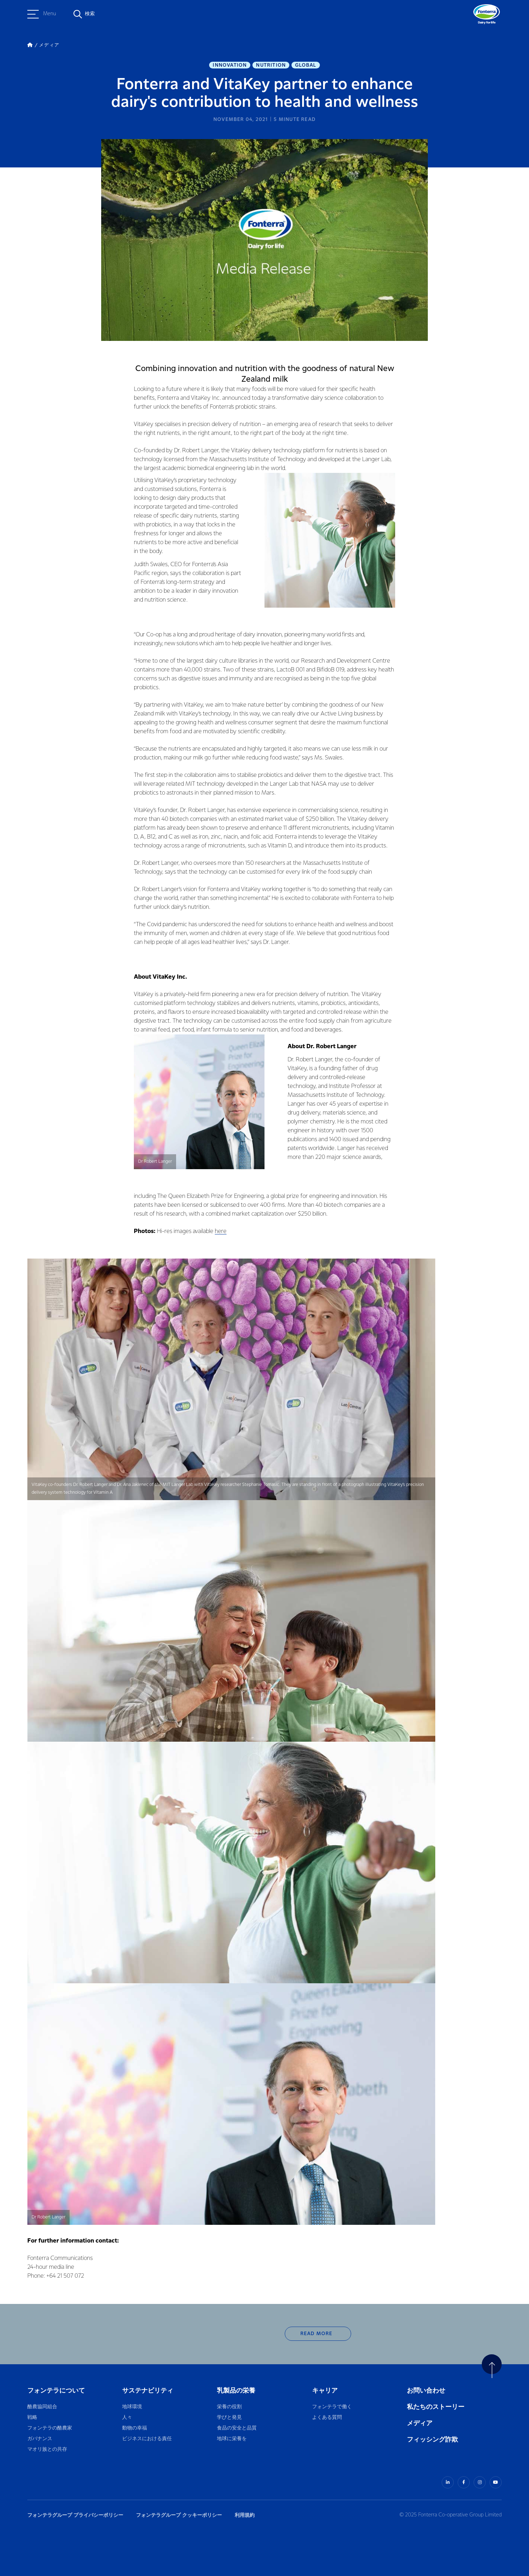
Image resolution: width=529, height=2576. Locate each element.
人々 (127, 2417)
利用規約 (245, 2515)
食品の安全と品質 (237, 2428)
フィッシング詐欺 (432, 2439)
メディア (419, 2423)
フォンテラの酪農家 (49, 2428)
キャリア (325, 2390)
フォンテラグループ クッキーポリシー (179, 2515)
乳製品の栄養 (236, 2390)
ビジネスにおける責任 (147, 2439)
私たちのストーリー (435, 2407)
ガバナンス (39, 2439)
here (221, 1231)
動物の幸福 (134, 2428)
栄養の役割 (229, 2407)
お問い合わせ (426, 2390)
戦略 (32, 2417)
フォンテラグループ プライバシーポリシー (75, 2515)
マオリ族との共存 (47, 2449)
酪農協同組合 (42, 2407)
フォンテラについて (56, 2390)
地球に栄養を (232, 2439)
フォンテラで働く (332, 2407)
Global (305, 65)
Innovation (230, 65)
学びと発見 (229, 2417)
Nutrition (271, 65)
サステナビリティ (147, 2390)
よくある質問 (327, 2417)
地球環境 (132, 2407)
